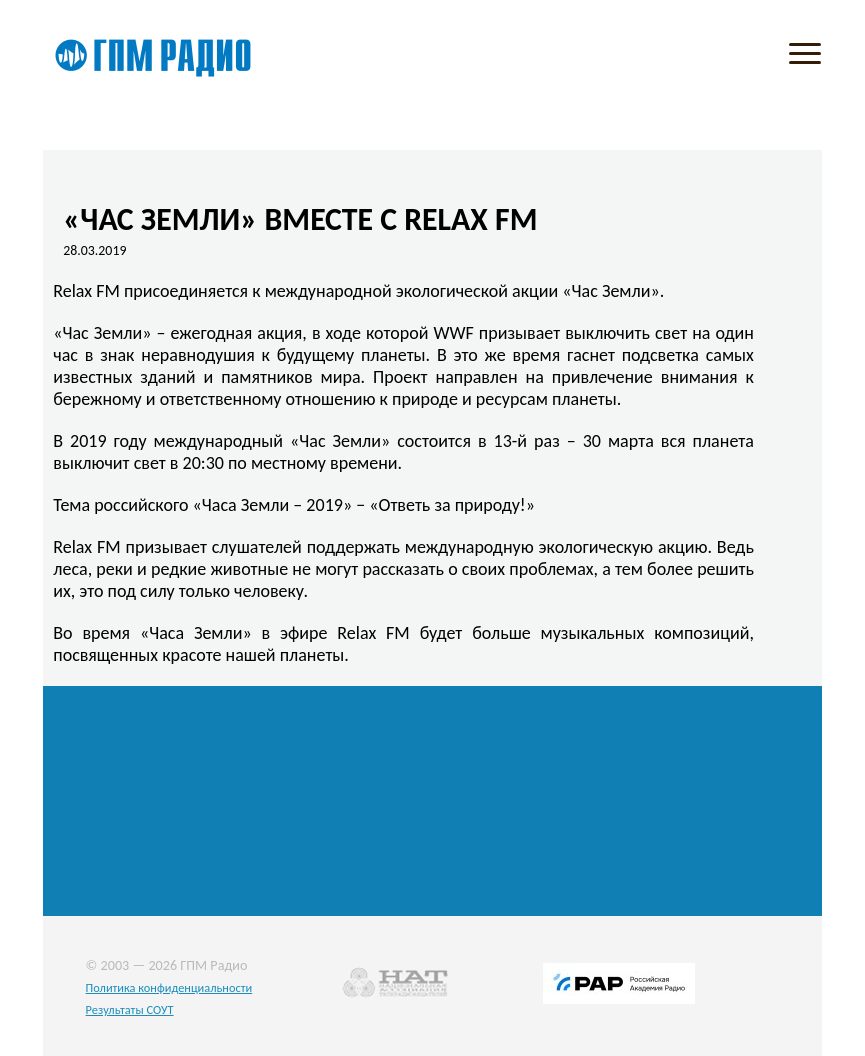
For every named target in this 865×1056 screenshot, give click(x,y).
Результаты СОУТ (130, 1009)
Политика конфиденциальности (169, 987)
